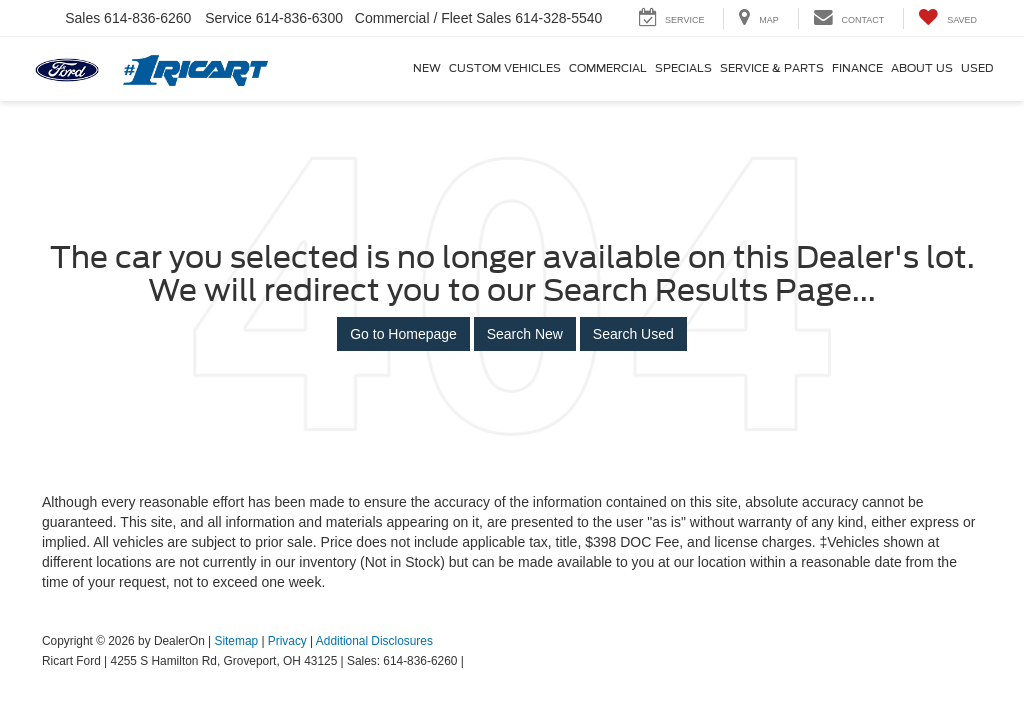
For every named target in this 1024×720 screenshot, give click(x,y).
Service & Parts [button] (772, 68)
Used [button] (977, 68)
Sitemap (236, 641)
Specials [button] (683, 68)
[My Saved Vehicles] (947, 18)
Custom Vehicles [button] (505, 68)
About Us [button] (922, 68)
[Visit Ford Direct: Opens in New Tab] (472, 661)
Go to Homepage (403, 334)
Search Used (633, 334)
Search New (525, 334)
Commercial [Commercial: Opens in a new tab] (608, 68)
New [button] (427, 68)
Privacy (287, 641)
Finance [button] (857, 68)
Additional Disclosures (374, 641)
